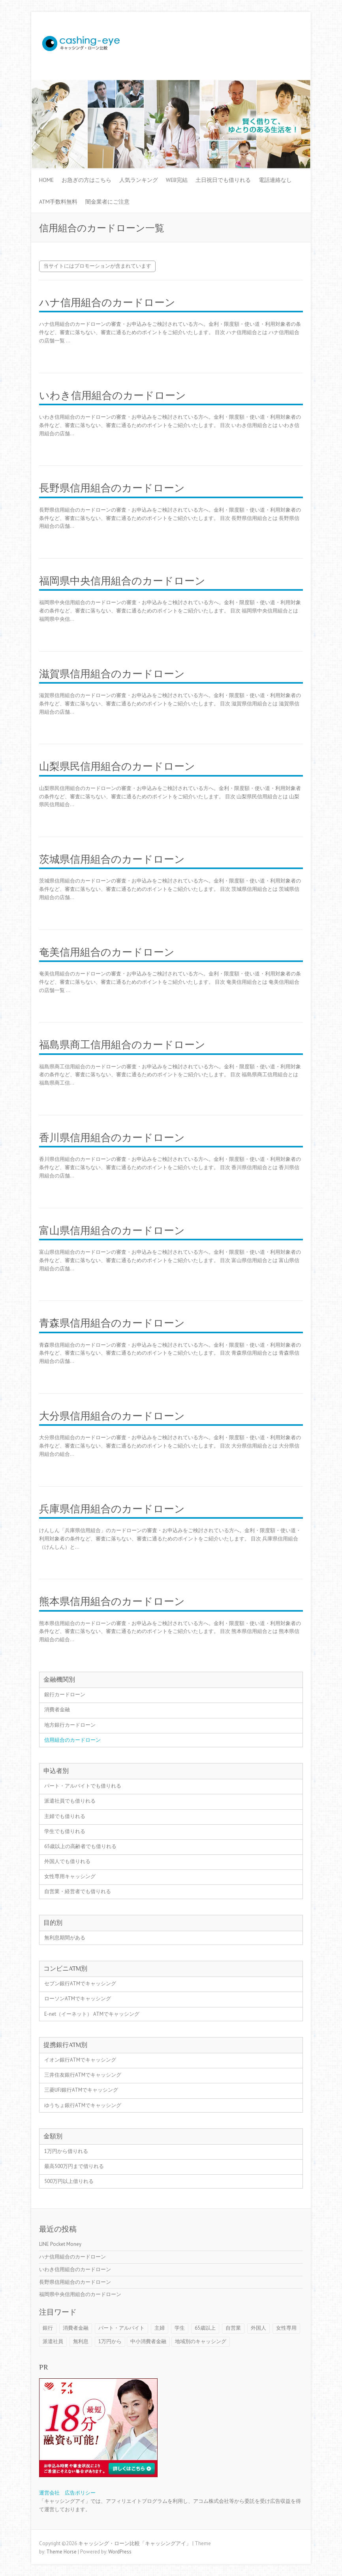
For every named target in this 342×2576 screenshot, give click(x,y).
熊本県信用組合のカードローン (112, 1601)
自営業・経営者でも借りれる (77, 1891)
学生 (180, 2328)
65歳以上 (205, 2328)
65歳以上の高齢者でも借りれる (80, 1846)
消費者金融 (57, 1709)
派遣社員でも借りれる (70, 1800)
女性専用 (286, 2328)
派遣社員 (53, 2341)
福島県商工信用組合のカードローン (122, 1045)
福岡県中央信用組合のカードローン (122, 581)
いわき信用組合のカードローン (112, 395)
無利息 (80, 2341)
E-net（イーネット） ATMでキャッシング (91, 2014)
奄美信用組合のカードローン (107, 952)
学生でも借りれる (64, 1831)
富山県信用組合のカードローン (112, 1230)
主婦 (159, 2328)
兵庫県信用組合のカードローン (112, 1509)
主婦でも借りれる (64, 1816)
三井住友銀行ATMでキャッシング (82, 2074)
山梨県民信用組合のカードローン (117, 766)
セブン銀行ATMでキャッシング (80, 1983)
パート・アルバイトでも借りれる (82, 1785)
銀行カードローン (64, 1694)
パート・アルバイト (121, 2328)
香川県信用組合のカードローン (112, 1137)
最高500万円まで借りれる (74, 2166)
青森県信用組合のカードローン (112, 1323)
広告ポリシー (80, 2492)
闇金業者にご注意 (107, 201)
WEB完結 (177, 179)
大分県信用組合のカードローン (112, 1416)
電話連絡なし (275, 179)
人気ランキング (138, 179)
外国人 (258, 2328)
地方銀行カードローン (70, 1725)
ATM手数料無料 (58, 201)
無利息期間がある (64, 1937)
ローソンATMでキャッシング (77, 1998)
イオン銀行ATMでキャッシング (80, 2059)
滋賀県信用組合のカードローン (112, 674)
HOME (46, 179)
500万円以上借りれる (69, 2181)
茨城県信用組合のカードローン (112, 859)
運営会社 (49, 2492)
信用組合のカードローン (72, 1740)
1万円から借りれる (66, 2151)
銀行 (48, 2328)
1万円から (110, 2341)
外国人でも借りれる (67, 1861)
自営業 (233, 2328)
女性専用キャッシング (70, 1876)
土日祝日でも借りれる (223, 179)
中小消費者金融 (148, 2341)
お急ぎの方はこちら (86, 179)
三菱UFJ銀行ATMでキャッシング (81, 2090)
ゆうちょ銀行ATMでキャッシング (82, 2105)
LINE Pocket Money (60, 2244)
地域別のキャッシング (200, 2341)
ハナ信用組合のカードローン (107, 302)
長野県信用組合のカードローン (112, 488)
